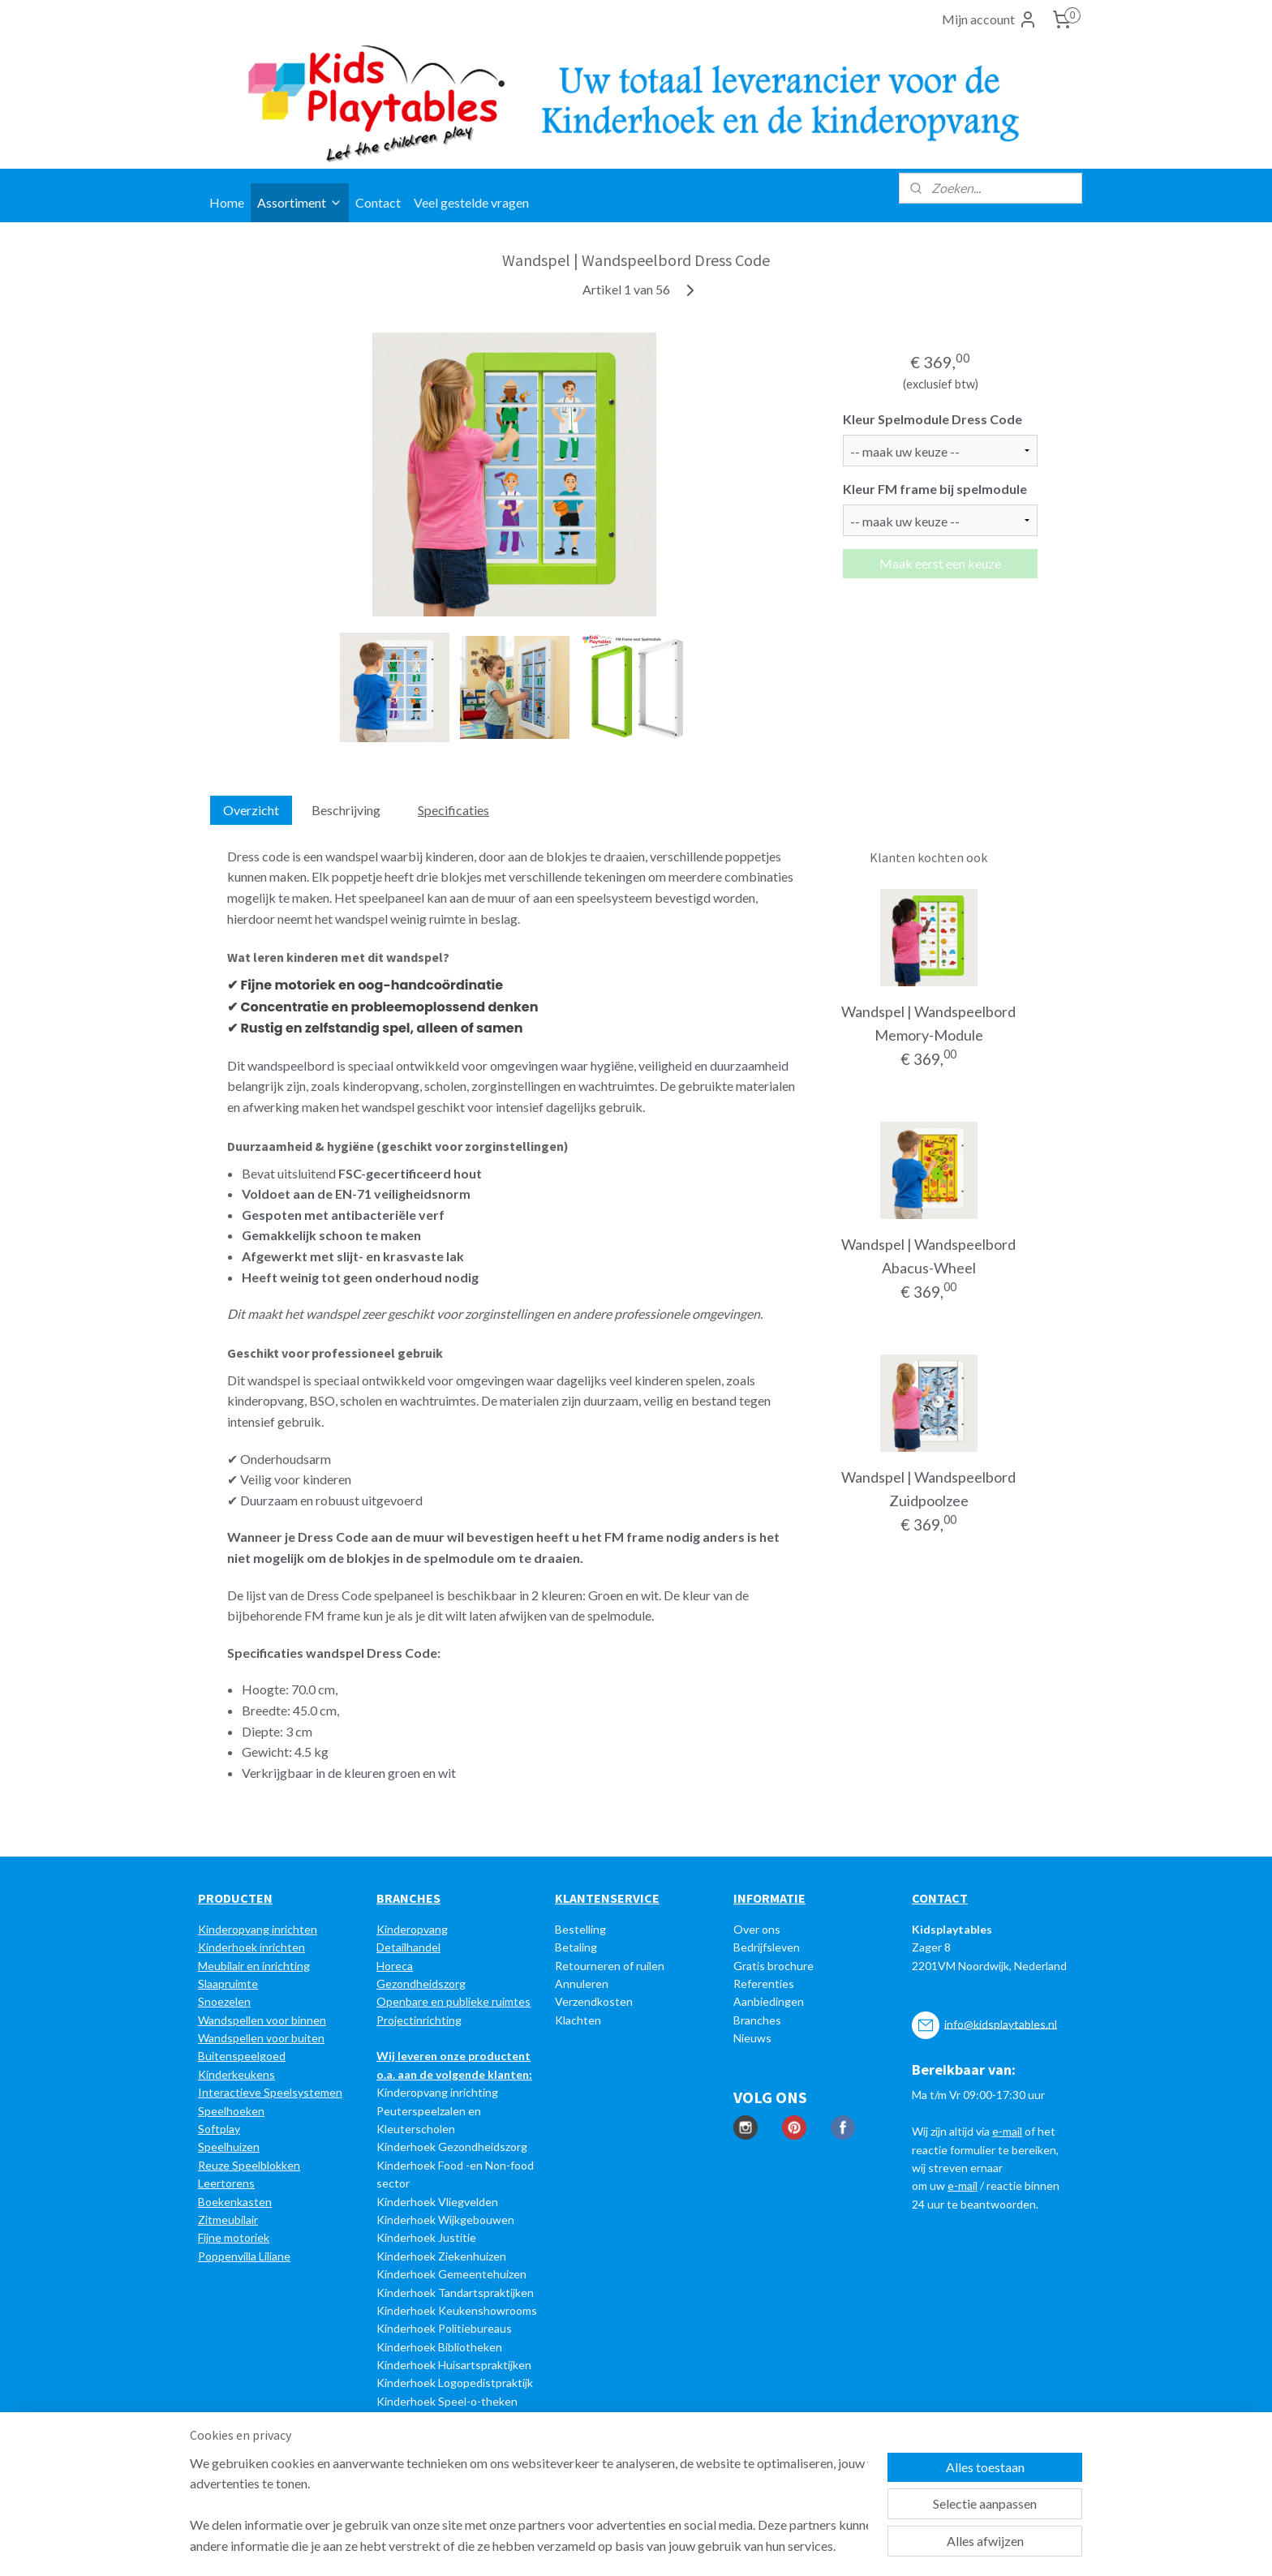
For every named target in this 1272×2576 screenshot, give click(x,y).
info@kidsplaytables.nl (1000, 2023)
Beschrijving (346, 810)
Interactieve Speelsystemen (270, 2092)
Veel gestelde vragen (471, 202)
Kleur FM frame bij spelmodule (935, 488)
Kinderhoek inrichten (251, 1947)
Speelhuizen (229, 2146)
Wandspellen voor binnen (262, 2020)
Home (226, 202)
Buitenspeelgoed (242, 2056)
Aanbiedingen (768, 2001)
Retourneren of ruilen (609, 1966)
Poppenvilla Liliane (244, 2256)
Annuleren (581, 1983)
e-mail (1007, 2131)
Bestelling (580, 1929)
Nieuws (752, 2038)
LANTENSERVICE (611, 1898)
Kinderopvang (412, 1929)
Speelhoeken (231, 2111)
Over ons (756, 1929)
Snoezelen (224, 2001)
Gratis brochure (773, 1966)
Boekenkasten (235, 2202)
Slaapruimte (228, 1983)
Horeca (394, 1966)
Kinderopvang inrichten (257, 1929)
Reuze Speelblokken (249, 2165)
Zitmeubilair (228, 2219)
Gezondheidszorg (421, 1983)
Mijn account (990, 19)
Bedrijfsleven (766, 1947)
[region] (529, 2504)
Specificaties (453, 810)
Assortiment (299, 202)
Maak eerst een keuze (940, 563)
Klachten (578, 2020)
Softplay (219, 2129)
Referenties (763, 1983)
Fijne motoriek (233, 2237)
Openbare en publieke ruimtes (453, 2001)
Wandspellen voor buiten (261, 2038)
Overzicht (251, 810)
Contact (378, 202)
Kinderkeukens (236, 2074)
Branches (757, 2020)
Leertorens (226, 2183)
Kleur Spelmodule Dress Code (932, 419)
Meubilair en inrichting (254, 1966)
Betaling (576, 1947)
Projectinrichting (419, 2020)
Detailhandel (408, 1947)
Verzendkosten (594, 2001)
